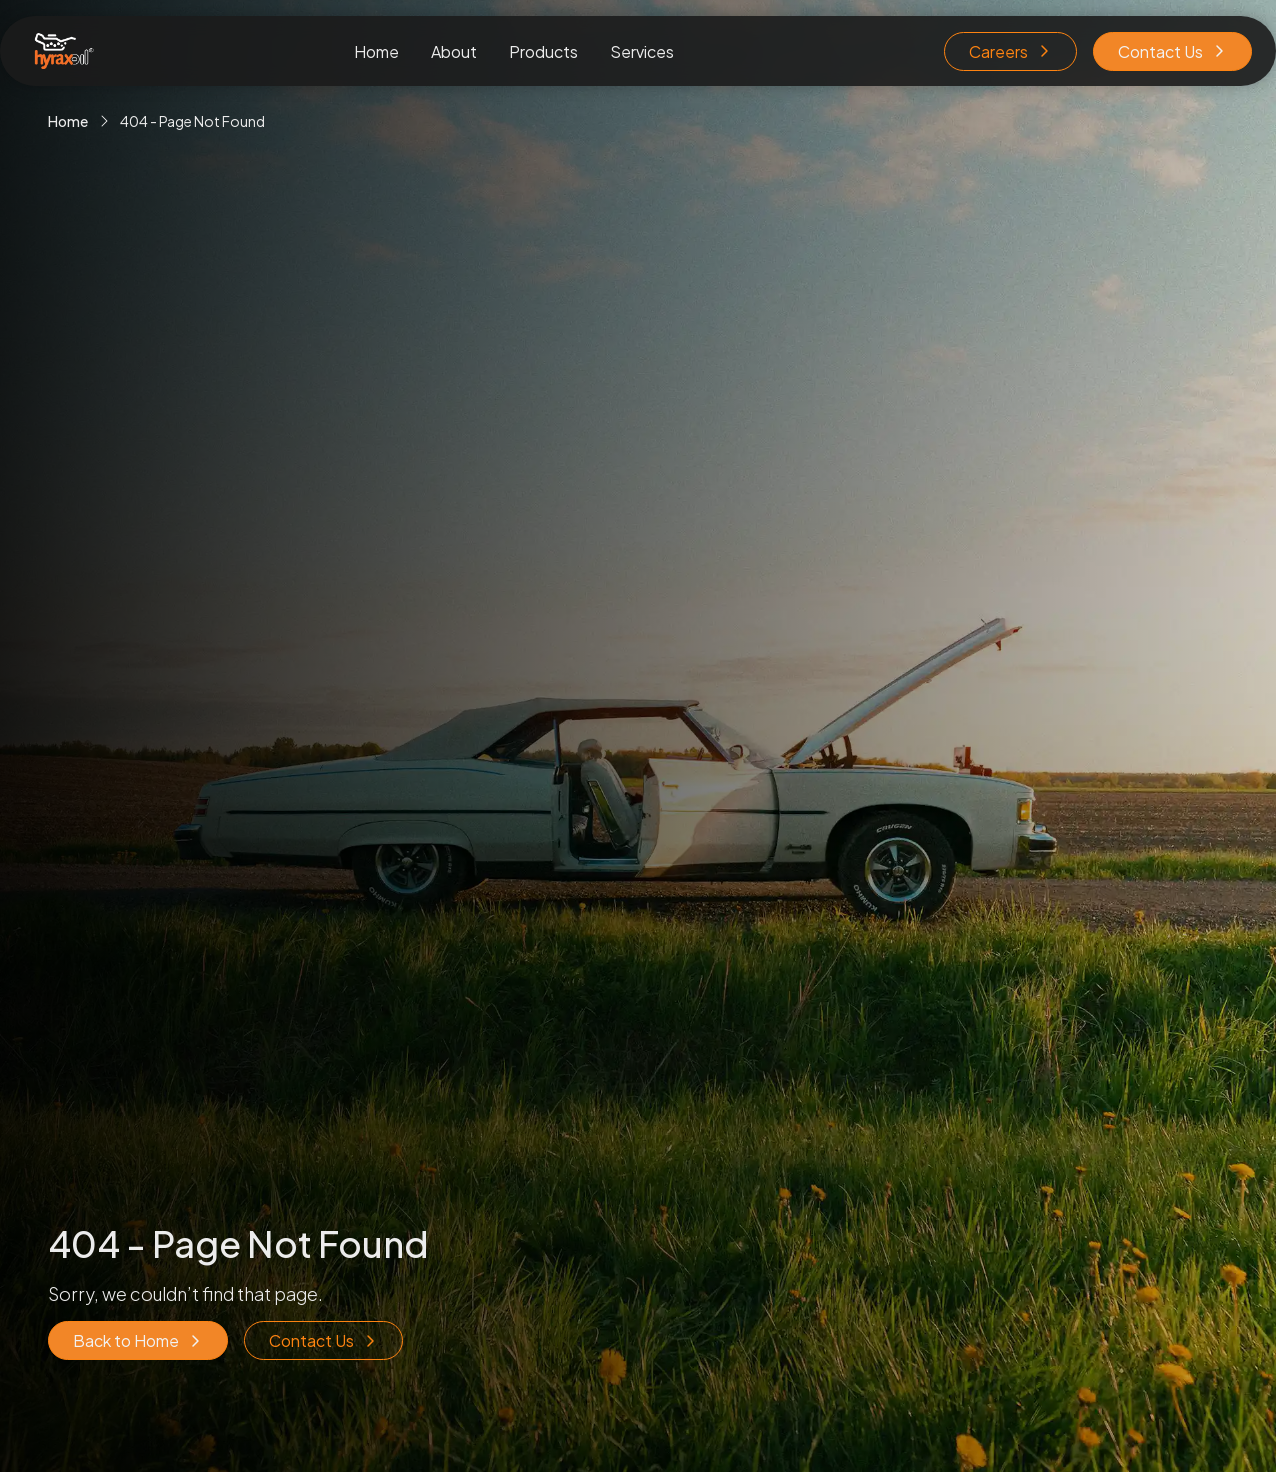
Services (642, 51)
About (454, 51)
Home (376, 51)
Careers (1010, 51)
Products (543, 51)
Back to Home (138, 1340)
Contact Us (1172, 51)
